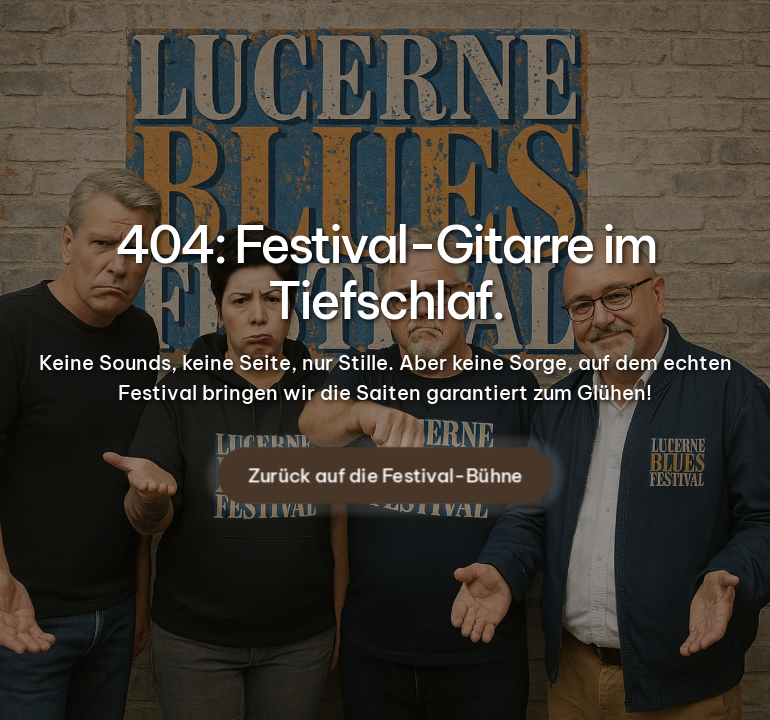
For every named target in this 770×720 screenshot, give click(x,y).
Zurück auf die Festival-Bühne (385, 476)
